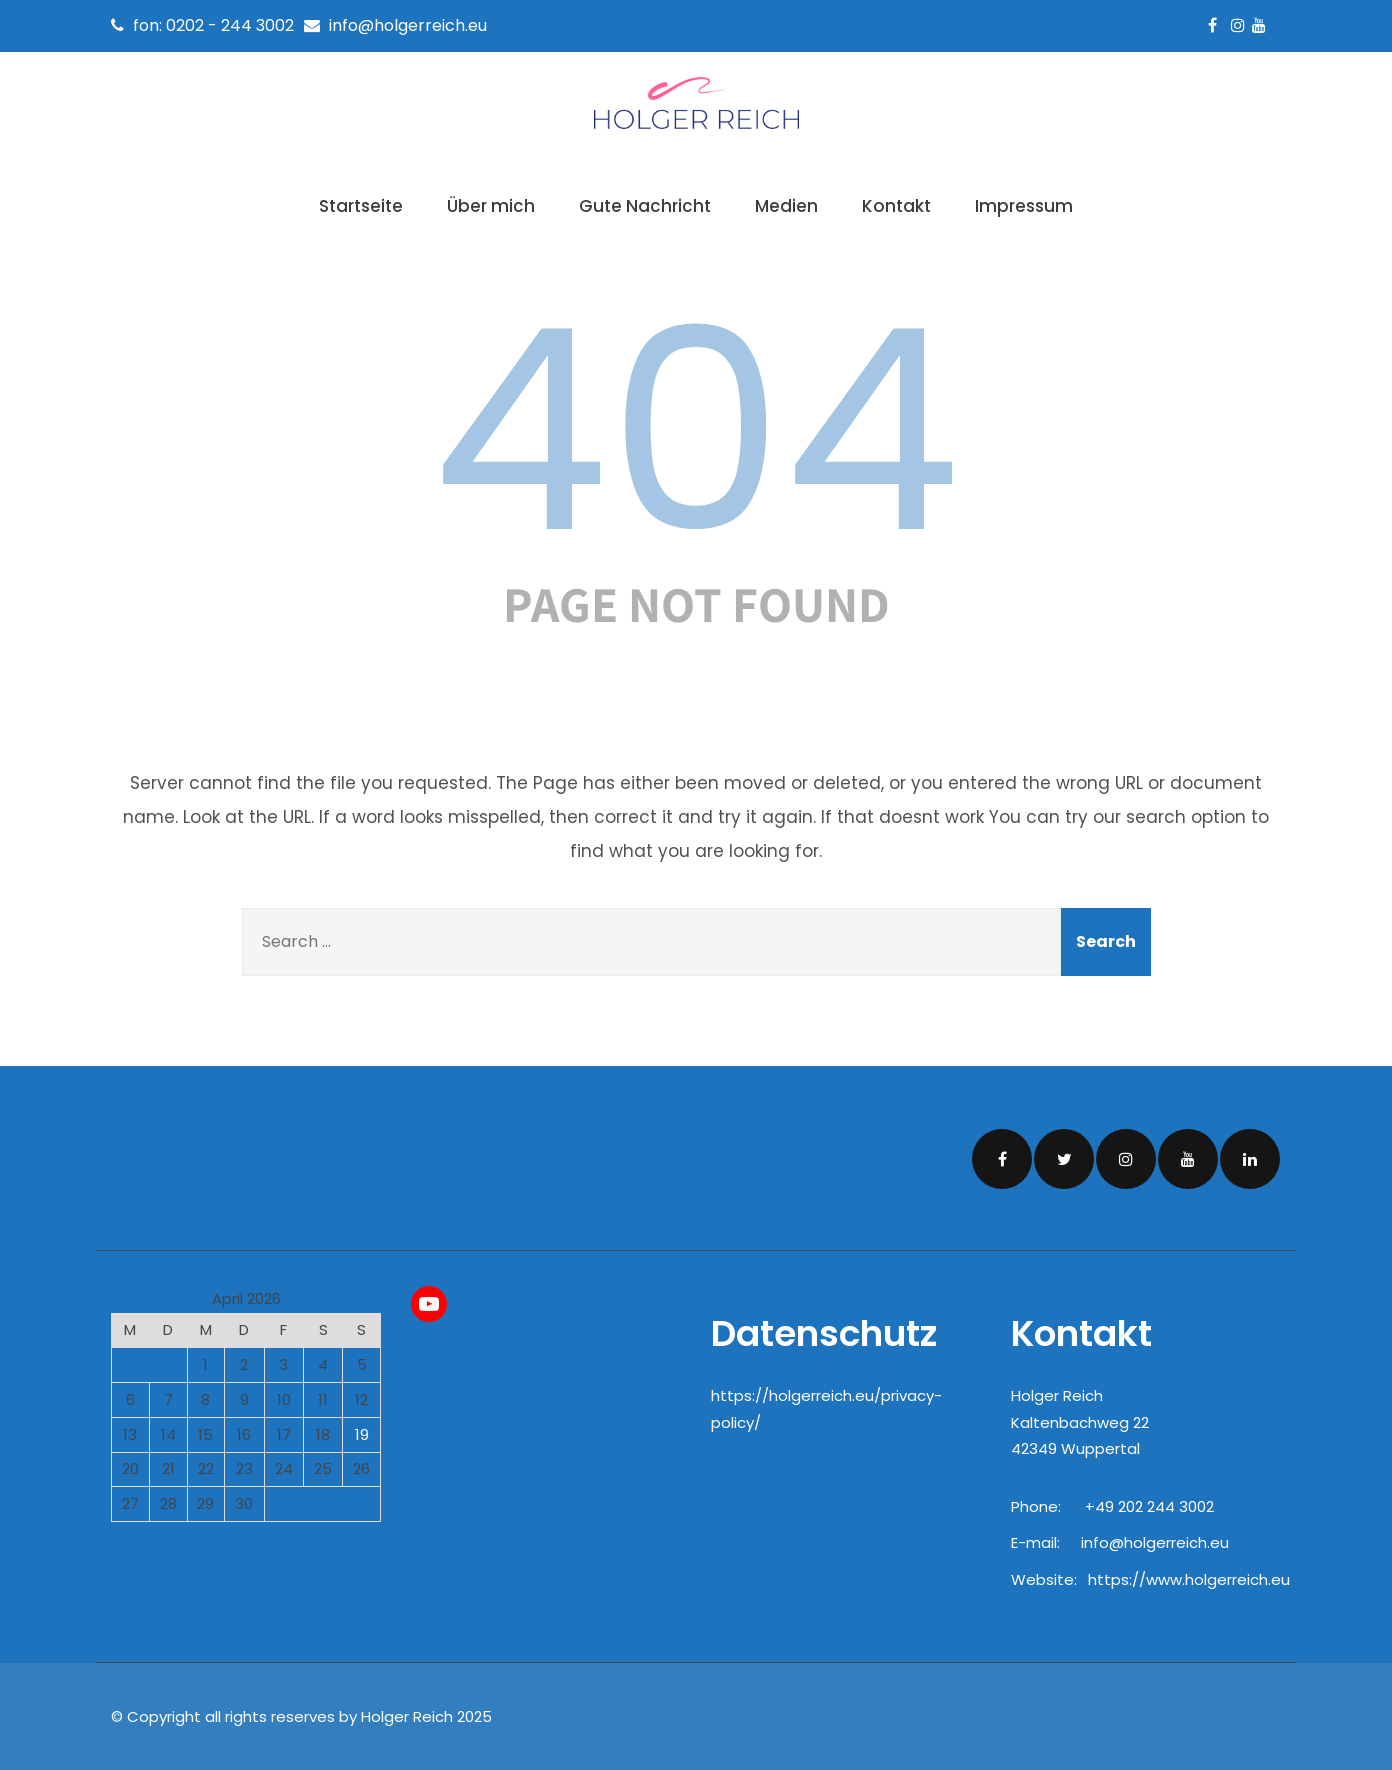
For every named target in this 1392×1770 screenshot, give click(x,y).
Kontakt (896, 206)
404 (696, 430)
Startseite (361, 206)
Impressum (1024, 206)
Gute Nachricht (645, 206)
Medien (786, 206)
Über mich (491, 206)
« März (238, 1532)
